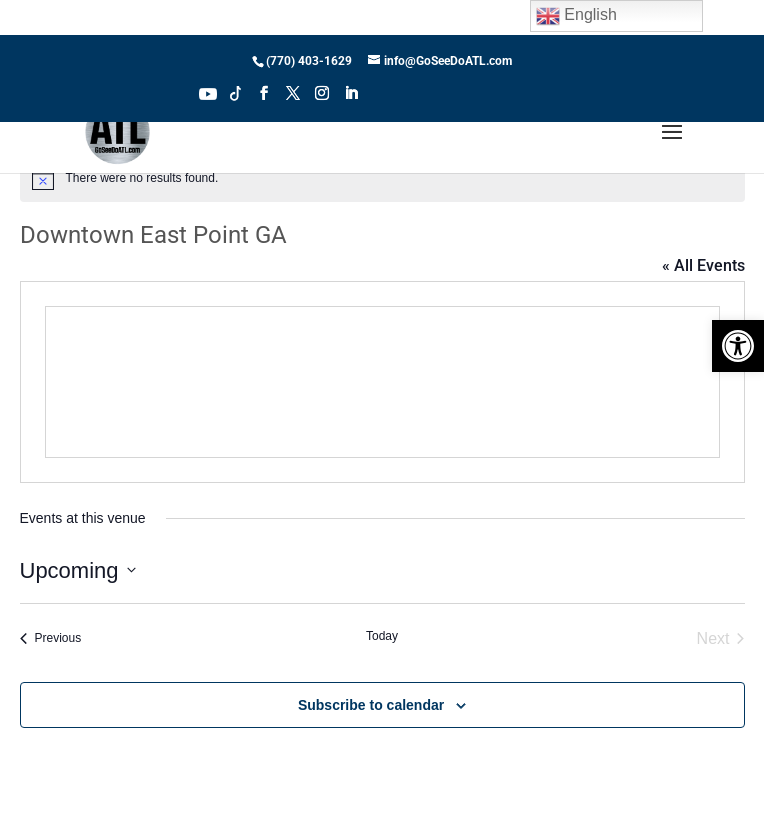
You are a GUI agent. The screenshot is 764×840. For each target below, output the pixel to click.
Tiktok (236, 92)
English (576, 16)
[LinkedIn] (351, 99)
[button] (738, 346)
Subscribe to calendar (371, 705)
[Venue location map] (382, 382)
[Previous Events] (51, 639)
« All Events (703, 265)
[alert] (382, 178)
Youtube (208, 92)
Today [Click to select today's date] (382, 636)
